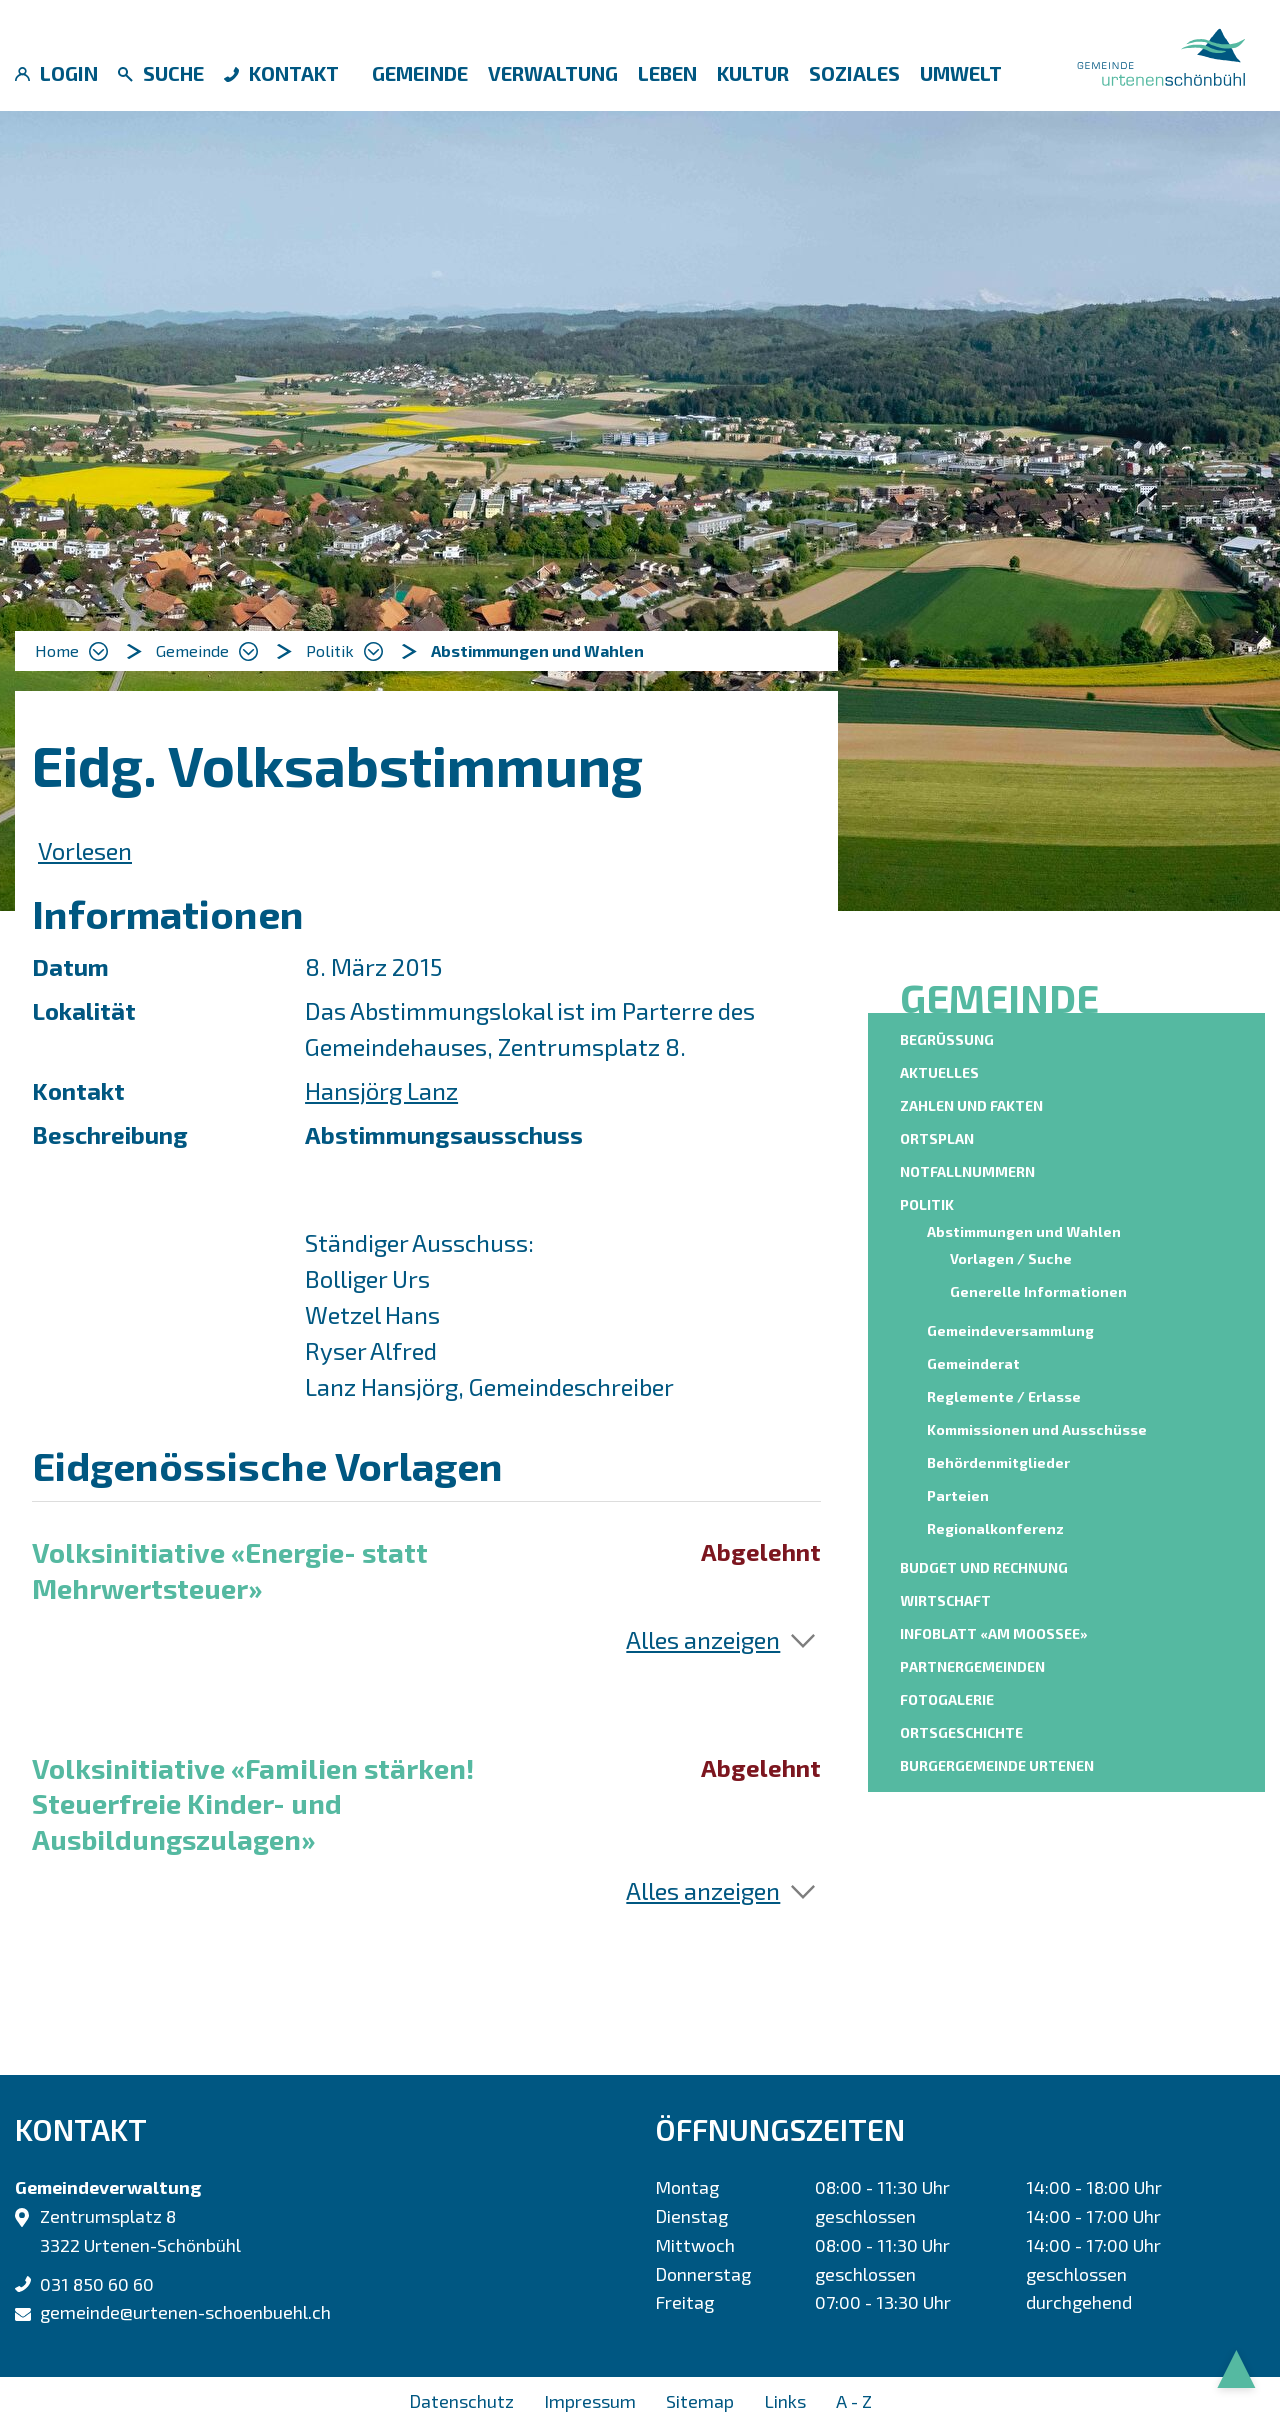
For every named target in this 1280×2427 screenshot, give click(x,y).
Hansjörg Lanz (381, 1090)
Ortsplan (937, 1138)
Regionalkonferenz (995, 1528)
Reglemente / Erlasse (1004, 1396)
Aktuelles (939, 1072)
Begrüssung (947, 1039)
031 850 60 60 (97, 2284)
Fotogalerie (947, 1699)
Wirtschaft (945, 1600)
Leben (667, 73)
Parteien (958, 1495)
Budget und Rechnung (984, 1567)
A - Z (854, 2401)
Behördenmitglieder (998, 1462)
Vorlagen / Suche (1011, 1258)
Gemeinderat (973, 1363)
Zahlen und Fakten (971, 1105)
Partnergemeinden (972, 1666)
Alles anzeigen (703, 1639)
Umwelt (961, 73)
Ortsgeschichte (961, 1732)
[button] (207, 651)
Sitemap (700, 2401)
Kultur (753, 73)
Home (57, 650)
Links (785, 2401)
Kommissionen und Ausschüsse (1037, 1429)
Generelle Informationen (1038, 1291)
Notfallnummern (967, 1171)
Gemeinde (420, 73)
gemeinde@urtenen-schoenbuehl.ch (185, 2312)
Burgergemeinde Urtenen (997, 1765)
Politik (927, 1204)
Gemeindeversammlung (1010, 1330)
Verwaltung (553, 73)
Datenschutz (461, 2401)
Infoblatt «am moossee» (994, 1633)
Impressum (590, 2401)
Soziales (854, 73)
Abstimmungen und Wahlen (1026, 1230)
